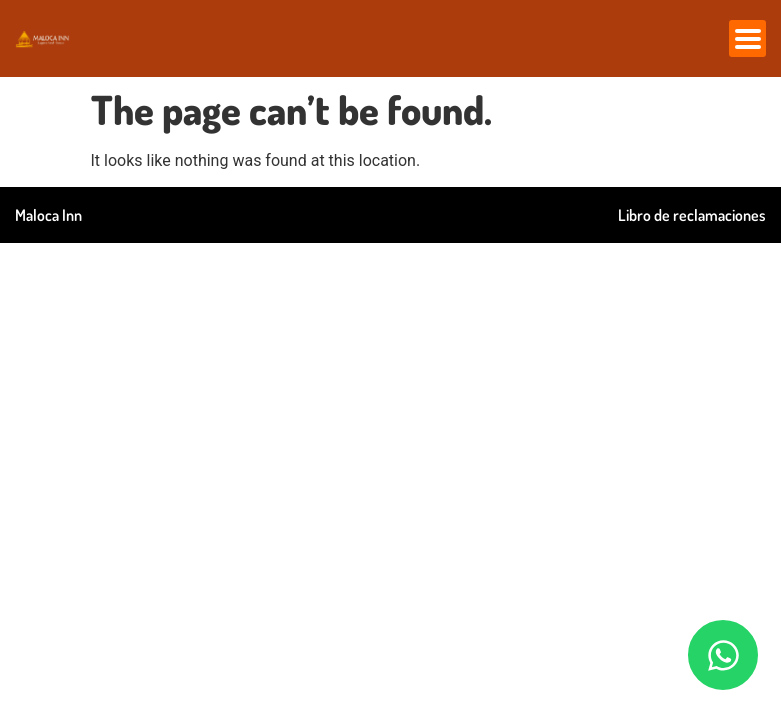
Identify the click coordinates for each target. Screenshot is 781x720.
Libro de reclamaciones (692, 215)
